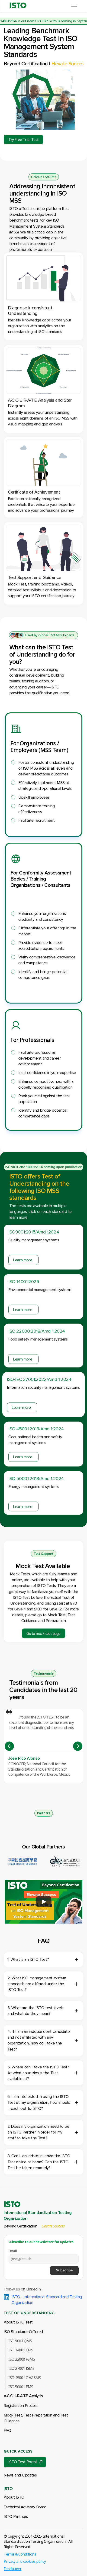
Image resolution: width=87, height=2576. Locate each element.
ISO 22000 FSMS (21, 2359)
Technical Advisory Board (25, 2507)
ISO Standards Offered (23, 2331)
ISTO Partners (16, 2516)
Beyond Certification (20, 2226)
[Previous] (9, 1746)
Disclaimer (12, 2568)
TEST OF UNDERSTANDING (29, 2312)
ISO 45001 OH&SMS (24, 2377)
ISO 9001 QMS (20, 2340)
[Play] (44, 1901)
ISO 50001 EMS (20, 2386)
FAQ (7, 2430)
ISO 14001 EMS (20, 2350)
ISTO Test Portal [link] (22, 2461)
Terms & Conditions (20, 2554)
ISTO (18, 6)
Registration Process (21, 2405)
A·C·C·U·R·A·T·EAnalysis (23, 2395)
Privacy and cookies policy (25, 2561)
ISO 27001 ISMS (21, 2368)
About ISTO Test (18, 2322)
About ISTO (14, 2497)
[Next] (77, 1746)
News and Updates (20, 2475)
